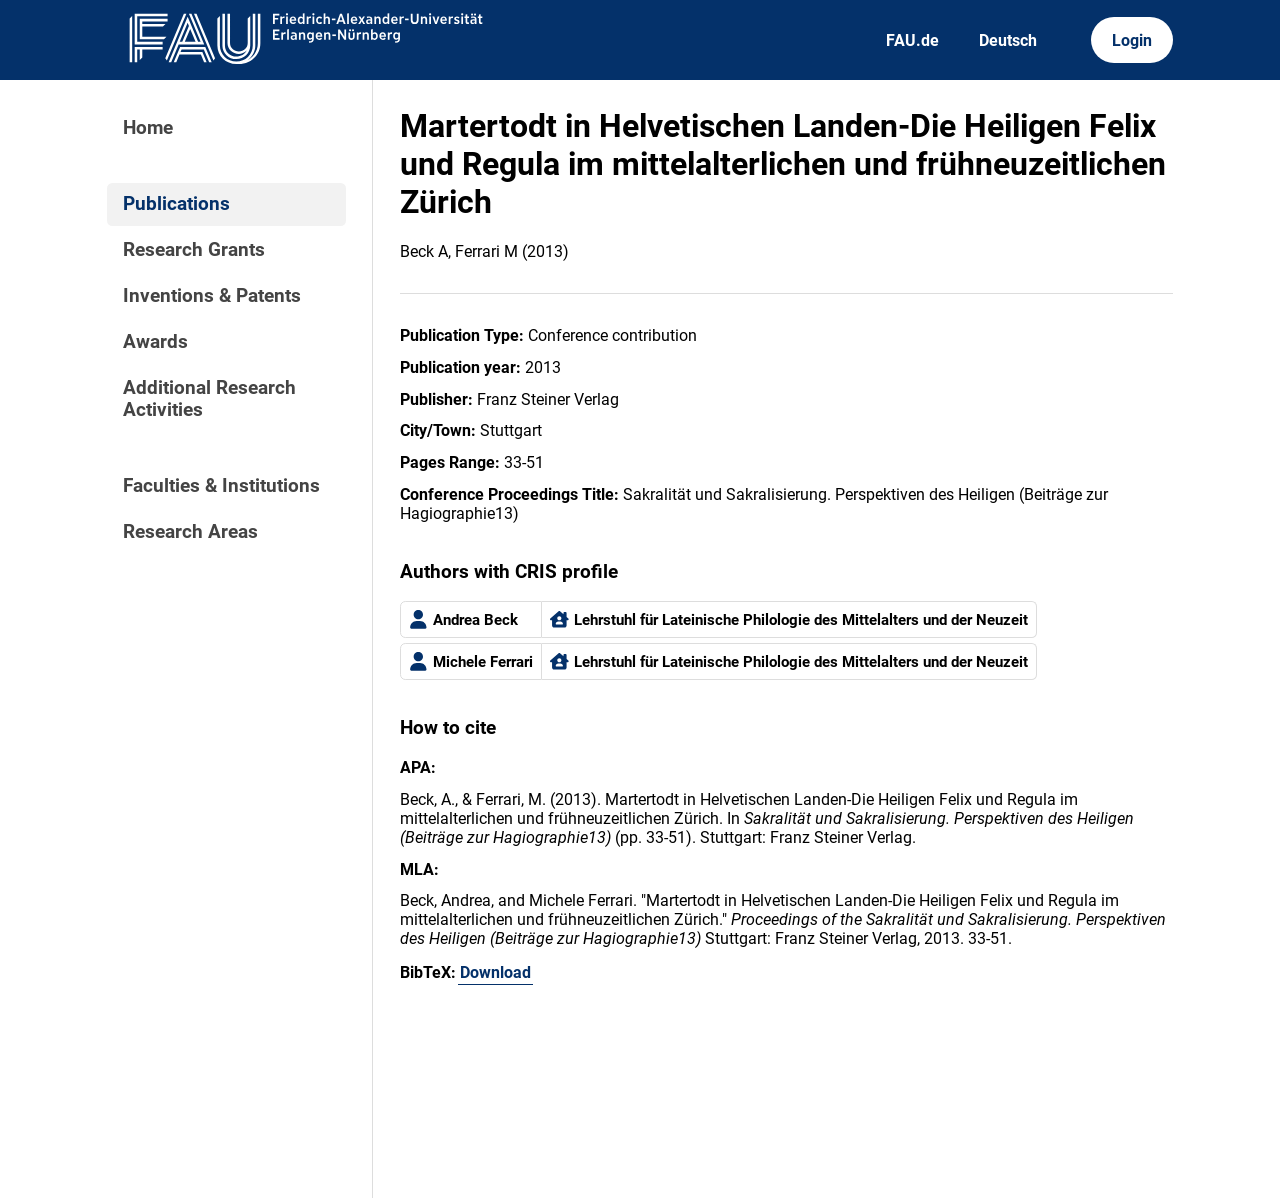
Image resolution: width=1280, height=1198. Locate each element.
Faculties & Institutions (221, 486)
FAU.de (912, 40)
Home (148, 128)
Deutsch (1008, 40)
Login (1132, 40)
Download (495, 972)
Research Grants (194, 250)
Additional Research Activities (209, 399)
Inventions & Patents (212, 296)
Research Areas (190, 532)
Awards (155, 342)
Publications (176, 204)
